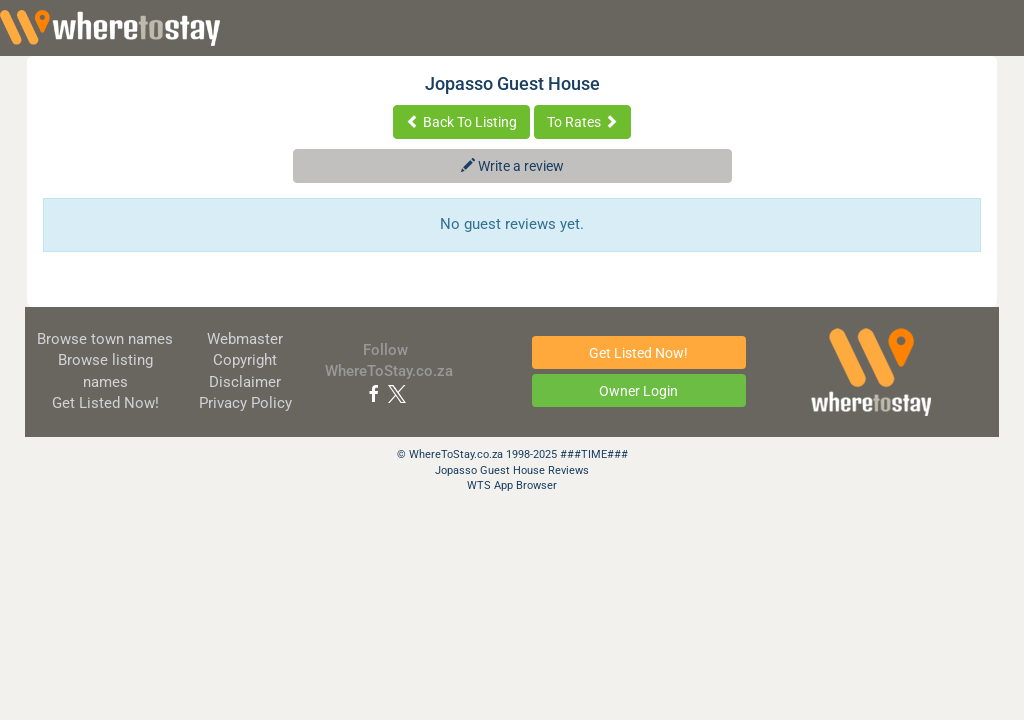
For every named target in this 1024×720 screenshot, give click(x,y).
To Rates (582, 122)
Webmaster (245, 339)
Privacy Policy (245, 403)
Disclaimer (245, 382)
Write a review (512, 166)
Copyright (245, 360)
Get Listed (105, 403)
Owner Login (638, 391)
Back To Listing (461, 122)
